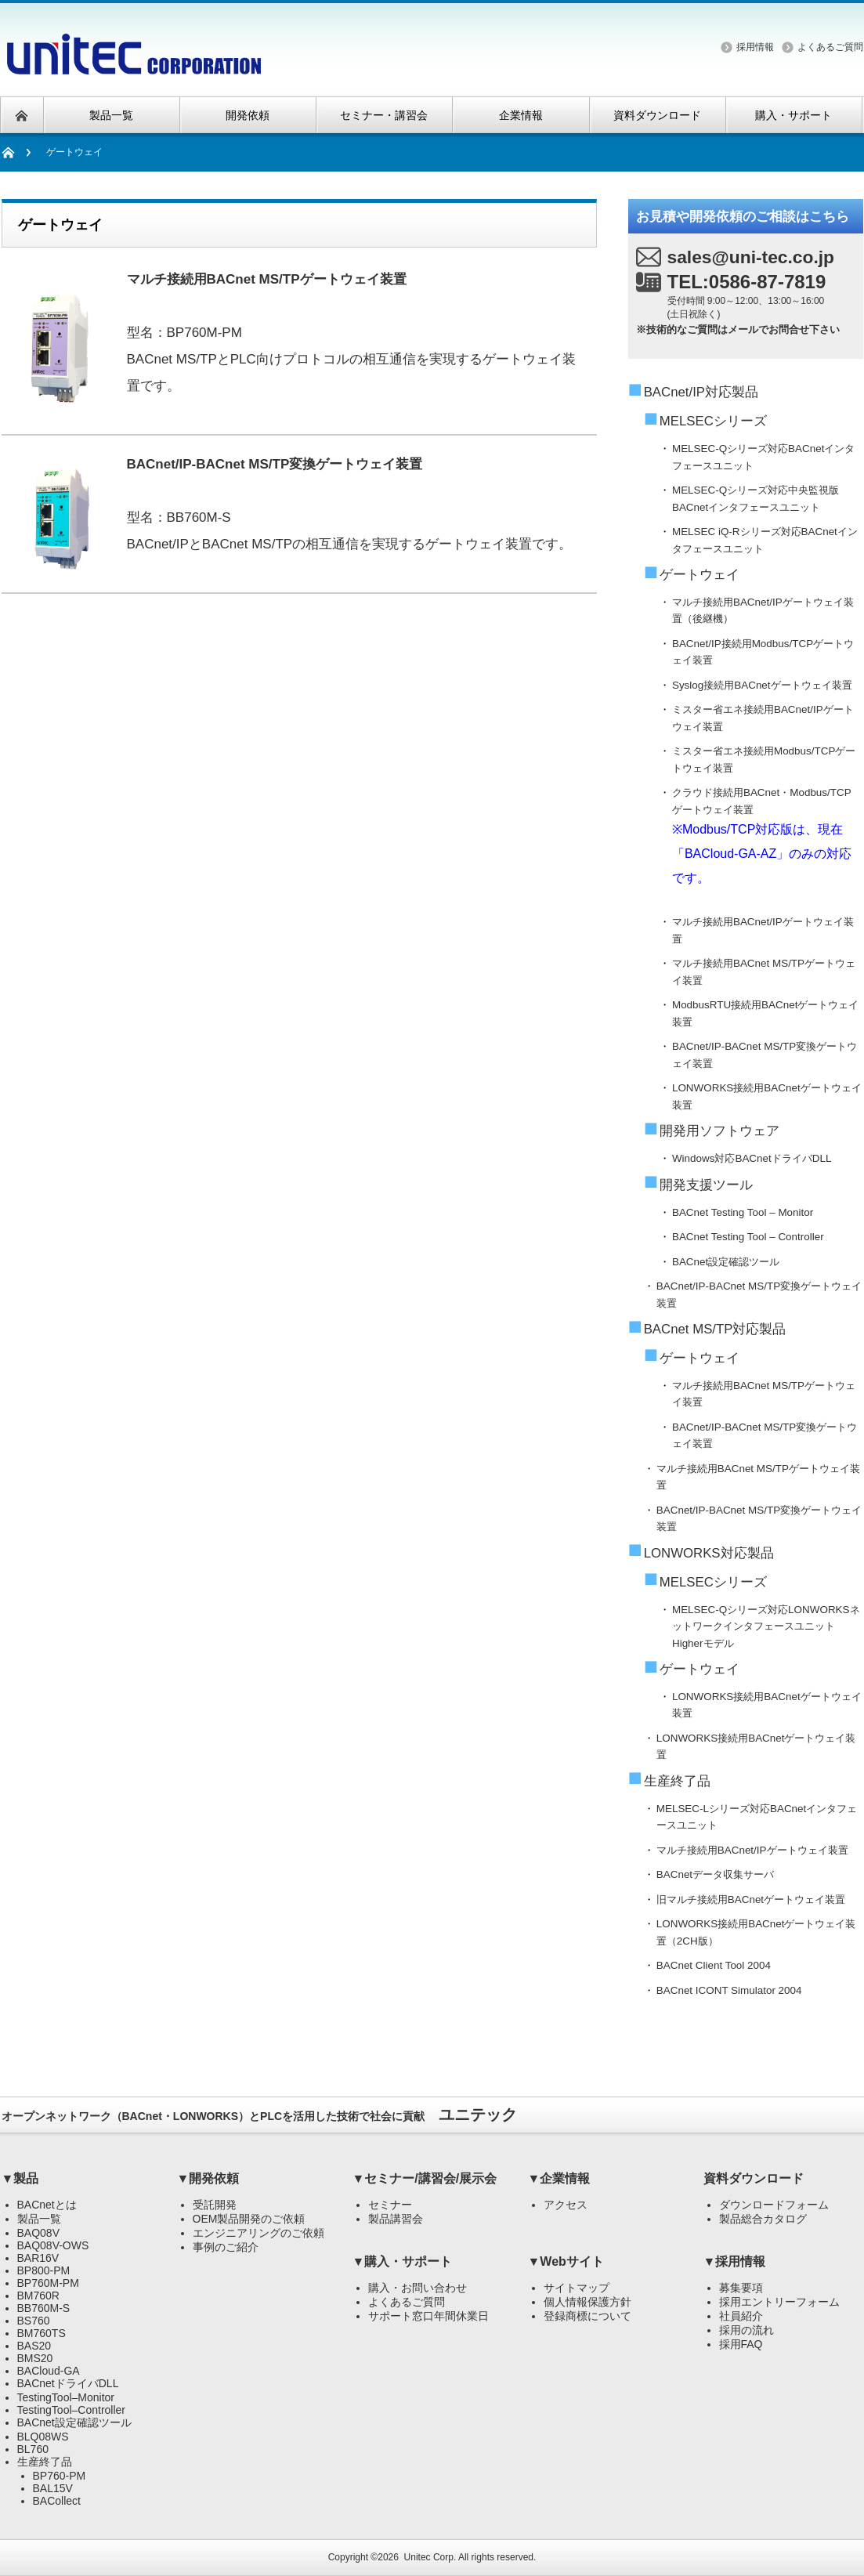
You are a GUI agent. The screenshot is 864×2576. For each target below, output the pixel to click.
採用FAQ (741, 2344)
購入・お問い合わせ (417, 2287)
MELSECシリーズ (713, 421)
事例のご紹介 (225, 2247)
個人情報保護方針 (587, 2302)
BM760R (38, 2295)
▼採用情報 (734, 2261)
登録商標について (587, 2316)
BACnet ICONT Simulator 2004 (729, 1990)
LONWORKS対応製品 (709, 1553)
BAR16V (38, 2258)
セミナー (390, 2204)
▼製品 (20, 2178)
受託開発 (215, 2204)
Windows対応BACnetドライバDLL (751, 1158)
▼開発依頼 (208, 2178)
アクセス (565, 2204)
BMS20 (35, 2358)
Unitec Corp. (430, 2557)
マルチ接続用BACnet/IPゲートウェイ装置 (752, 1850)
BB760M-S (43, 2308)
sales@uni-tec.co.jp (751, 257)
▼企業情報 (559, 2178)
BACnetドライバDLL (68, 2383)
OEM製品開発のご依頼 (249, 2218)
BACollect (57, 2501)
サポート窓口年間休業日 (428, 2316)
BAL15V (53, 2488)
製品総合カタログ (763, 2218)
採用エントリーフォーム (779, 2302)
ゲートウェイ (699, 574)
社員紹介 (741, 2316)
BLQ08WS (43, 2436)
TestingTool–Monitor (66, 2397)
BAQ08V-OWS (53, 2245)
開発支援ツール (706, 1185)
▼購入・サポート (402, 2261)
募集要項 (741, 2287)
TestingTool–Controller (71, 2410)
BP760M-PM (48, 2283)
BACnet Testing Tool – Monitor (742, 1212)
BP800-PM (43, 2270)
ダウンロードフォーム (774, 2204)
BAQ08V (38, 2233)
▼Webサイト (566, 2261)
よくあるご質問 (830, 47)
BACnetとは (47, 2204)
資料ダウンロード (753, 2178)
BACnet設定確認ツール (725, 1262)
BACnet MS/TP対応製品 (715, 1329)
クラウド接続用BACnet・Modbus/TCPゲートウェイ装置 (767, 838)
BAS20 (34, 2345)
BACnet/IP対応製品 (701, 392)
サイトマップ (576, 2287)
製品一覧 (39, 2218)
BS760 (33, 2320)
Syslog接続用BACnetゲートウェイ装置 (762, 685)
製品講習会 (395, 2218)
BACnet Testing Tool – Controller (748, 1237)
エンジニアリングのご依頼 (258, 2233)
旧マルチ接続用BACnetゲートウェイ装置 (750, 1899)
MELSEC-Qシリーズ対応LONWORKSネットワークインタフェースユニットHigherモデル (766, 1626)
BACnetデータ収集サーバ (715, 1874)
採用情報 (755, 47)
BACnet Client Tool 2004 (713, 1965)
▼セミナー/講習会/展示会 (424, 2178)
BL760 (33, 2449)
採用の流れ (746, 2330)
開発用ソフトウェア (719, 1130)
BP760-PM (59, 2475)
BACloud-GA (48, 2370)
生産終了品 (677, 1781)
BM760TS (41, 2333)
